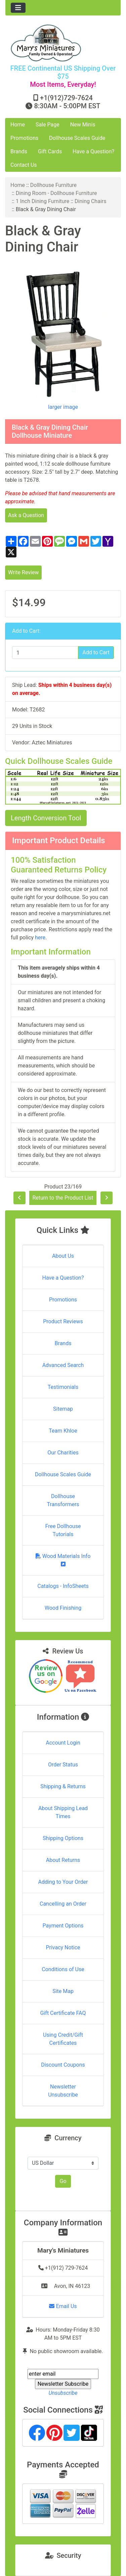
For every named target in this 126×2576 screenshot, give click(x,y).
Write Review (23, 572)
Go (62, 2181)
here (40, 937)
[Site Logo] (63, 43)
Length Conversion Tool (46, 818)
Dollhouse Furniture (53, 185)
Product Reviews (63, 1321)
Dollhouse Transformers (63, 1500)
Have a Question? (93, 151)
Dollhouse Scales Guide (77, 138)
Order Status (63, 1764)
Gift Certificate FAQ (63, 2013)
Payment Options (62, 1925)
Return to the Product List (62, 1198)
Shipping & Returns (63, 1786)
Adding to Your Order (63, 1882)
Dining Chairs (90, 201)
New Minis (82, 124)
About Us (63, 1256)
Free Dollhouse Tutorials (63, 1530)
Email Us (63, 2306)
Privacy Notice (63, 1947)
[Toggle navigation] (18, 8)
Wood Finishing (63, 1608)
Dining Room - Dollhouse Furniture (56, 193)
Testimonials (63, 1387)
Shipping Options (63, 1838)
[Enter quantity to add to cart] (45, 652)
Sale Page (47, 124)
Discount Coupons (63, 2065)
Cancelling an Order (63, 1904)
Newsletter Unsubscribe (63, 2090)
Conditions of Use (63, 1969)
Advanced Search (63, 1365)
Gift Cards (50, 151)
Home (17, 124)
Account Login (63, 1743)
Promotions (24, 138)
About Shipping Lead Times (63, 1812)
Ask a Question (26, 515)
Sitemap (63, 1409)
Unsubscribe (62, 2393)
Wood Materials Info (63, 1560)
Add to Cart (96, 652)
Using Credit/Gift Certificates (63, 2039)
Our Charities (62, 1452)
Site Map (63, 1991)
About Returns (63, 1860)
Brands (18, 151)
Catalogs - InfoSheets (62, 1586)
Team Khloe (63, 1431)
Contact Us (23, 165)
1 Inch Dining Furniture (43, 201)
